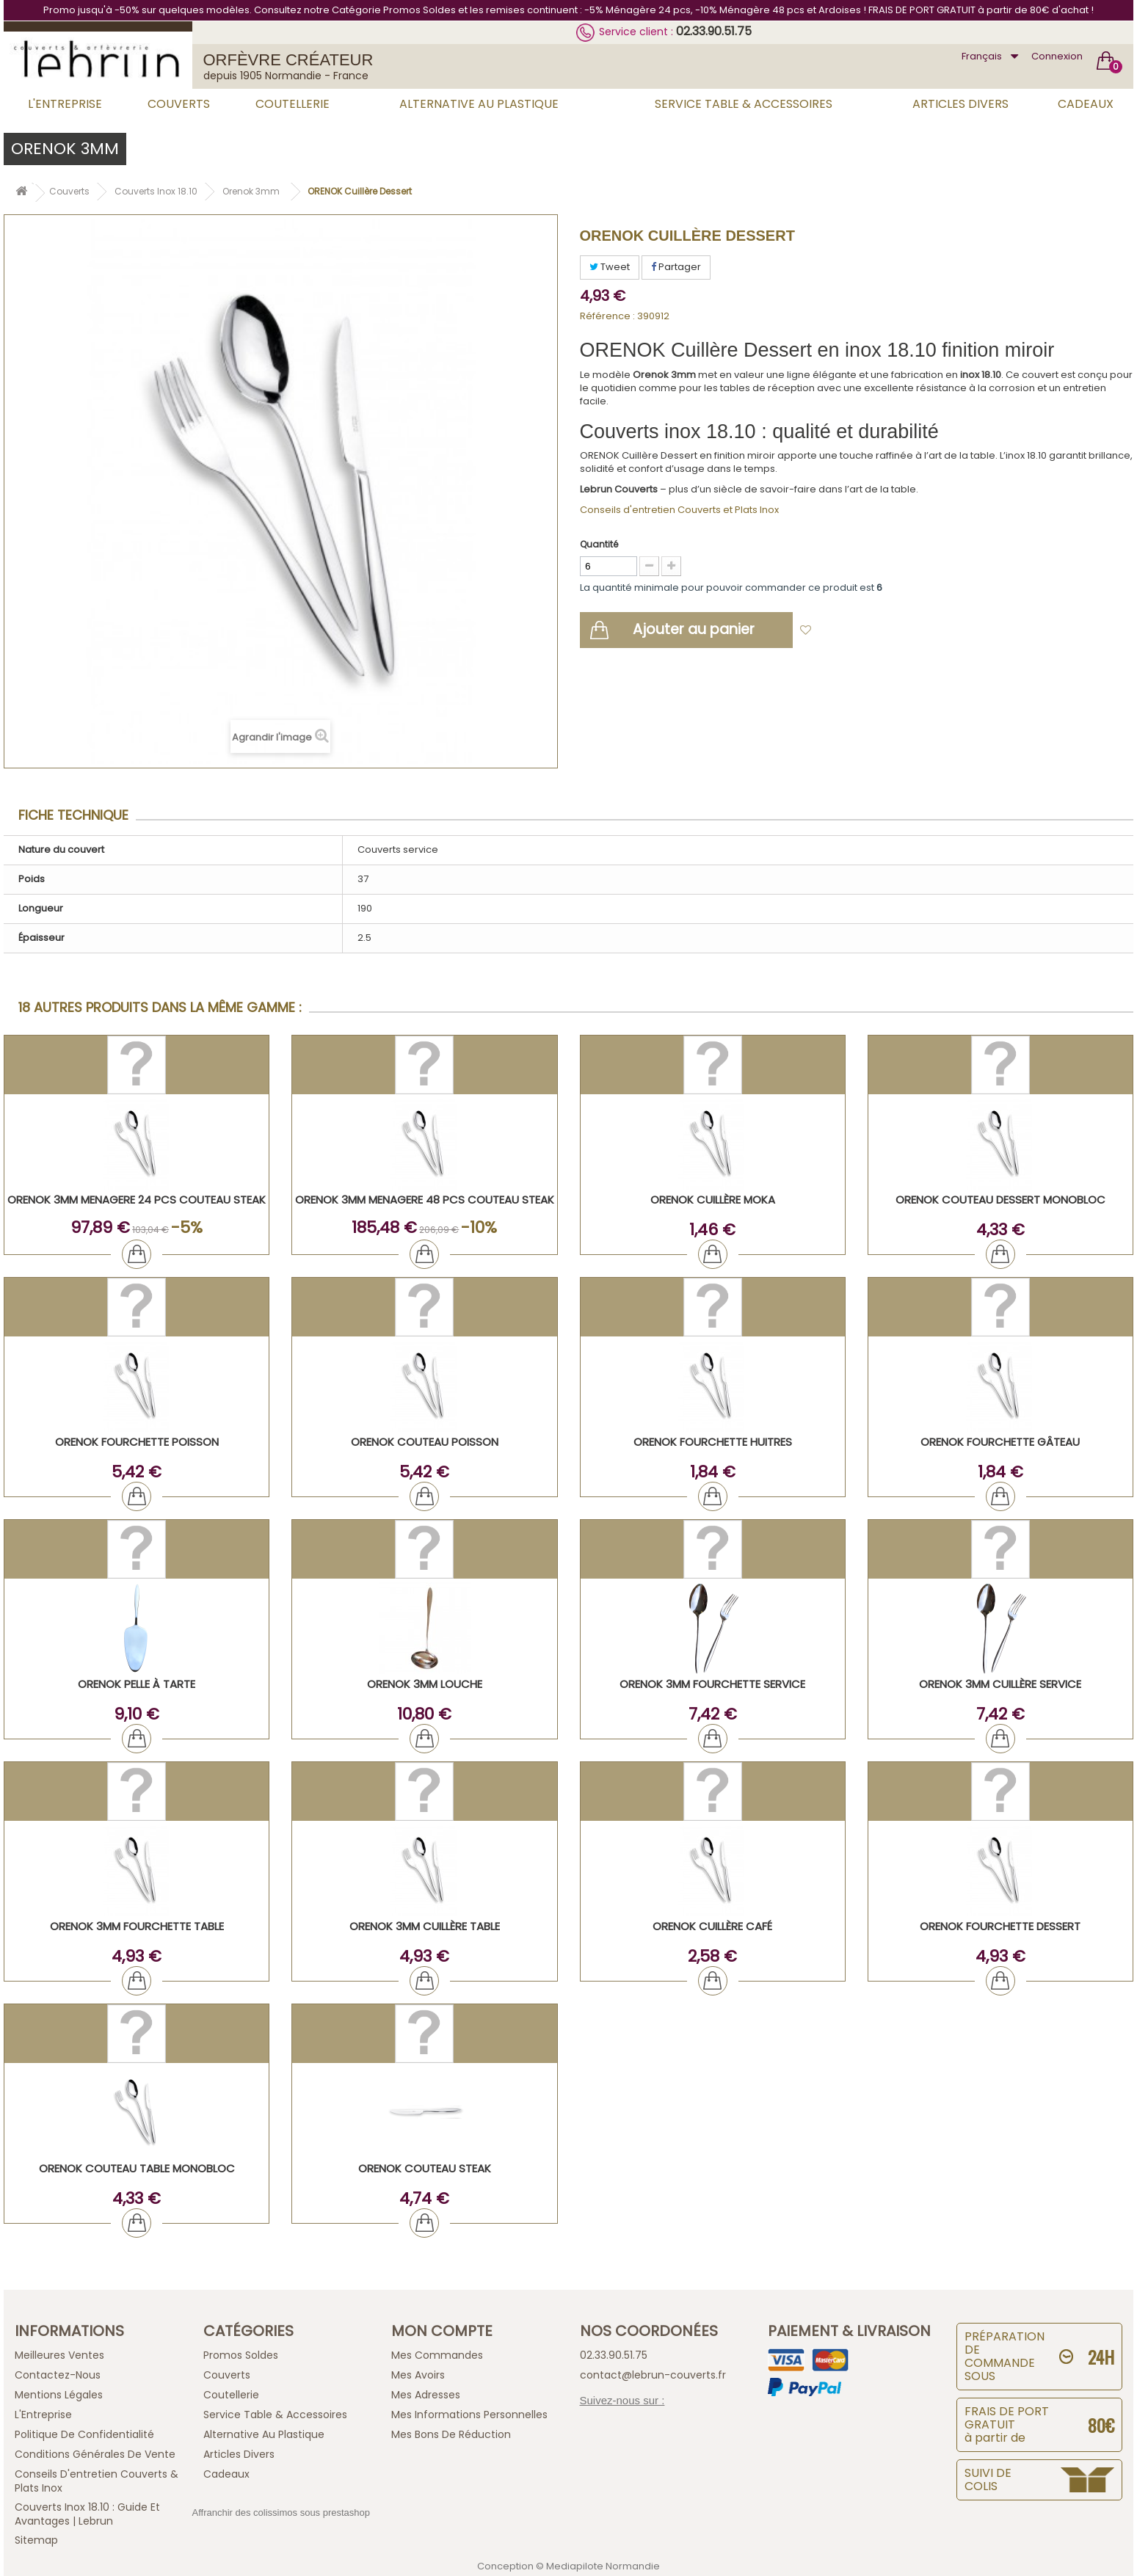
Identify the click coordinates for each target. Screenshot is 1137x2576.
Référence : (607, 316)
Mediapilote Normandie (603, 2566)
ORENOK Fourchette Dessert (1000, 1926)
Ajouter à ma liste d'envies (885, 631)
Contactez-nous (58, 2375)
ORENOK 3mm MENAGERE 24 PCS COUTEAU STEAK (136, 1199)
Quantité (599, 544)
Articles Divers (960, 103)
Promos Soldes (240, 2355)
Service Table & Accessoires (743, 103)
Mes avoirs (418, 2375)
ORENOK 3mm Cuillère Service (1000, 1684)
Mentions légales (59, 2394)
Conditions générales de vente (95, 2454)
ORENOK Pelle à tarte (136, 1684)
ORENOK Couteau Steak (424, 2168)
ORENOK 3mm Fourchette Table (137, 1926)
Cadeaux (1086, 103)
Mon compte (442, 2331)
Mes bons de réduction (451, 2434)
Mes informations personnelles (469, 2414)
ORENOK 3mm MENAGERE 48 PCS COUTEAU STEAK (424, 1199)
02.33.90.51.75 (714, 31)
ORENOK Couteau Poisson (424, 1441)
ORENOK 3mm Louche (424, 1684)
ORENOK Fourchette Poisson (137, 1441)
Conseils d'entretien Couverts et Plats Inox (679, 510)
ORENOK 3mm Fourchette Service (712, 1684)
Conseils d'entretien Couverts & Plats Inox (96, 2481)
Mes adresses (425, 2394)
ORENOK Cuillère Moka (712, 1199)
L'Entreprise (65, 103)
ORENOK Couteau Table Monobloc (137, 2168)
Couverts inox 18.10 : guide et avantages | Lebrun (87, 2514)
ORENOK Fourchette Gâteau (1000, 1441)
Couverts (179, 103)
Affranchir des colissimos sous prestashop (281, 2512)
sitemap (36, 2540)
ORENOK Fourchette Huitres (712, 1441)
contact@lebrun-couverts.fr (653, 2375)
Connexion (1057, 56)
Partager (676, 267)
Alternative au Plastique (479, 103)
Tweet (609, 267)
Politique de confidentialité (84, 2434)
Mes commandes (437, 2355)
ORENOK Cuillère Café (712, 1926)
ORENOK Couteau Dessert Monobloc (1000, 1199)
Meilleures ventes (59, 2355)
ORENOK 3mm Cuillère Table (424, 1926)
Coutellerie (292, 103)
